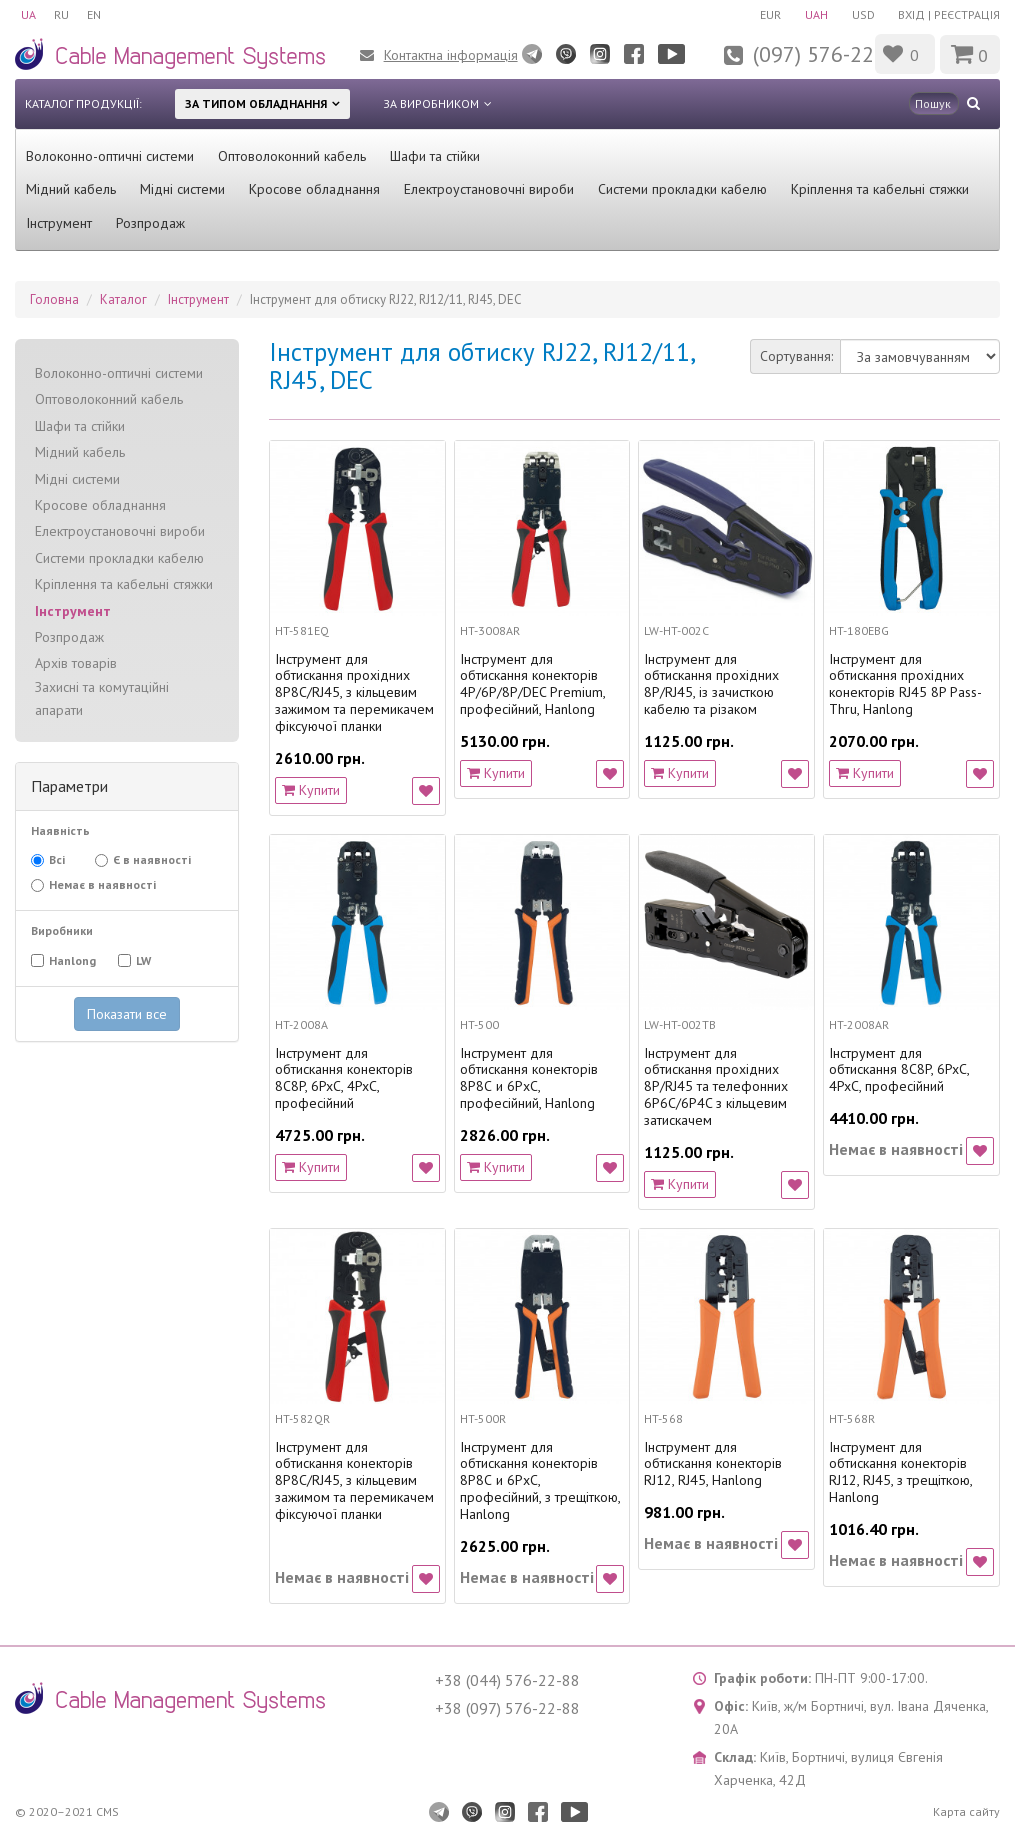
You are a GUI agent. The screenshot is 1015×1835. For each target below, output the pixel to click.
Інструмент (59, 223)
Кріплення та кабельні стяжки (880, 189)
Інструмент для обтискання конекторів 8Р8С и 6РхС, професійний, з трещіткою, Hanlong (540, 1481)
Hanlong (74, 960)
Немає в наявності (101, 885)
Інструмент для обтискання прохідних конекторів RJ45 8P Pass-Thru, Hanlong (905, 684)
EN (98, 14)
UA (28, 14)
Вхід (911, 14)
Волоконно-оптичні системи (110, 156)
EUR (764, 14)
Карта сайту (966, 1811)
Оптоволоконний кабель (292, 156)
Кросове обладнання (314, 189)
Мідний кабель (71, 189)
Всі (48, 859)
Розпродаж (150, 223)
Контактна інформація (451, 55)
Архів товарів (76, 663)
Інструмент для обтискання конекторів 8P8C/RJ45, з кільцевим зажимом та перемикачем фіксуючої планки (354, 1481)
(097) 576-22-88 (829, 54)
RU (63, 14)
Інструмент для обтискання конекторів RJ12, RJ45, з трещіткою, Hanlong (900, 1472)
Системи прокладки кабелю (682, 189)
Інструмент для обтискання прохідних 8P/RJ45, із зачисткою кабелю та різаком (711, 684)
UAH (812, 14)
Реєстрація (967, 14)
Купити (311, 790)
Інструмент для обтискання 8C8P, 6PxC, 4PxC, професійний (899, 1070)
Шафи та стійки (435, 156)
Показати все (127, 1014)
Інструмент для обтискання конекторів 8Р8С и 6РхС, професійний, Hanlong (529, 1078)
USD (861, 14)
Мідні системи (182, 189)
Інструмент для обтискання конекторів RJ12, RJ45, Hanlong (713, 1464)
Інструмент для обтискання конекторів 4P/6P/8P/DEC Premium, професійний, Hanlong (532, 684)
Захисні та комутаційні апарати (102, 698)
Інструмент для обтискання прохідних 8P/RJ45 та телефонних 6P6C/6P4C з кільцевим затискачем (716, 1087)
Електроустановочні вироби (489, 189)
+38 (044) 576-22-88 (507, 1680)
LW (142, 960)
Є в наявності (150, 860)
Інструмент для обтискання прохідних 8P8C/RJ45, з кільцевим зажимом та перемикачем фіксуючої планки (354, 693)
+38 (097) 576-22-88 (507, 1708)
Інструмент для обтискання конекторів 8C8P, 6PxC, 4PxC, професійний (344, 1078)
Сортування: (796, 356)
